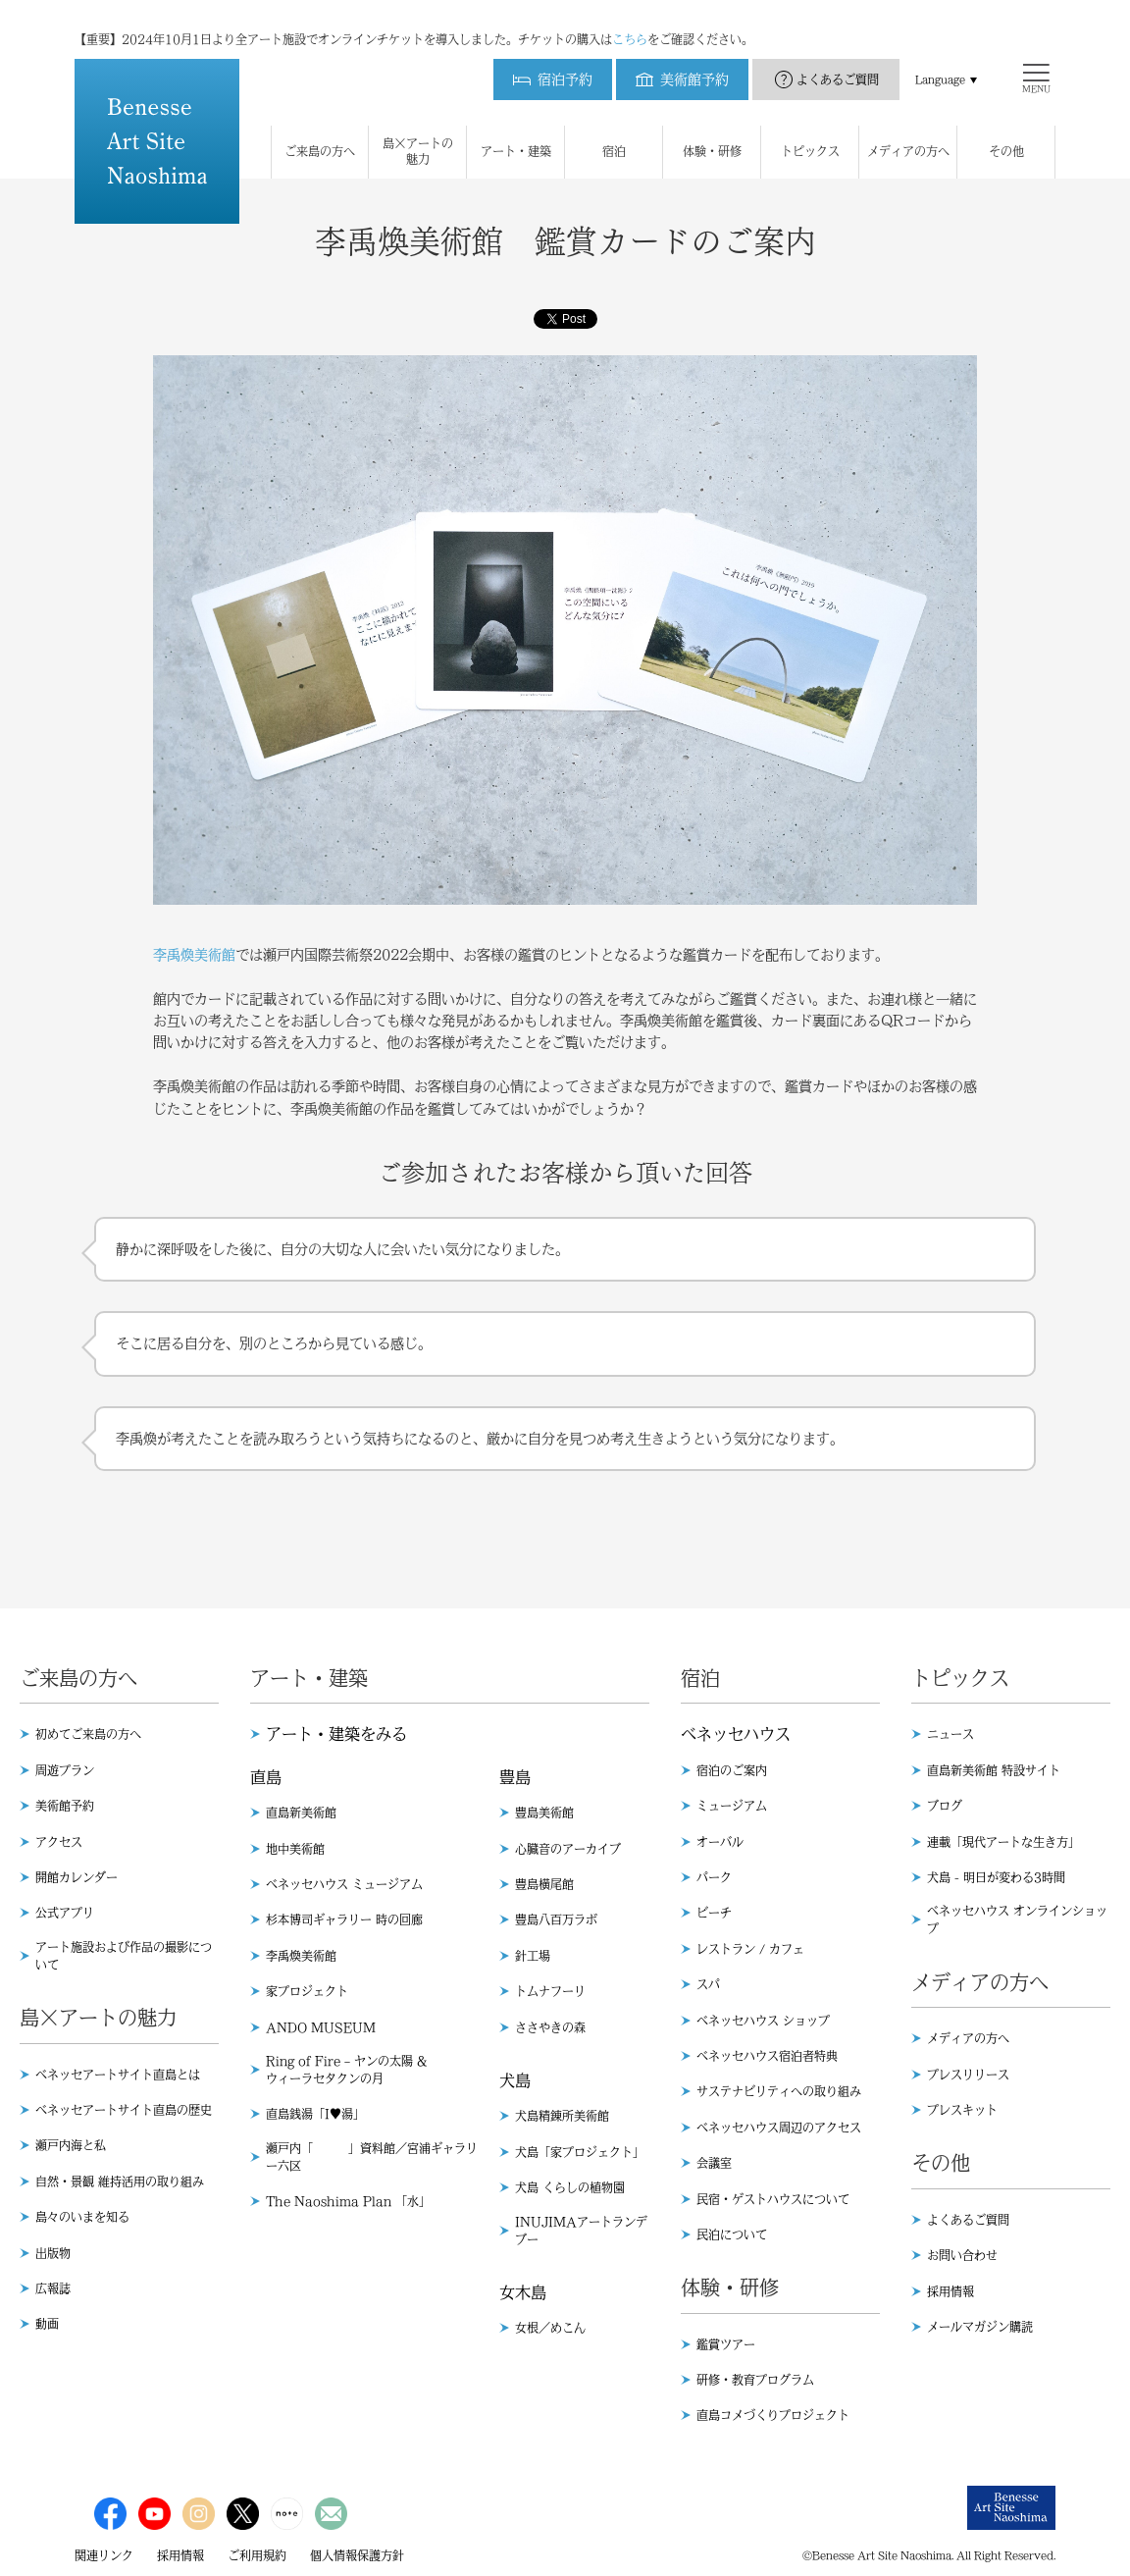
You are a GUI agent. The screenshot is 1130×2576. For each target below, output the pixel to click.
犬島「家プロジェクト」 (579, 2152)
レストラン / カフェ (750, 1949)
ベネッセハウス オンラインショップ (1017, 1919)
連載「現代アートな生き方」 (1003, 1842)
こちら (629, 20)
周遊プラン (64, 1770)
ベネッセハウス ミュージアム (344, 1884)
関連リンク (104, 2555)
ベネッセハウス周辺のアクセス (778, 2127)
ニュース (950, 1734)
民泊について (731, 2234)
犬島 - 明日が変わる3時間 (996, 1877)
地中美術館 (295, 1849)
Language (940, 60)
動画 (47, 2324)
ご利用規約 (257, 2555)
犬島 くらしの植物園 (570, 2187)
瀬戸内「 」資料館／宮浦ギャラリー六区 (372, 2157)
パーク (714, 1877)
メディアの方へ (968, 2038)
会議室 (714, 2163)
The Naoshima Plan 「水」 (348, 2201)
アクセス (58, 1842)
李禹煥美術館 (194, 955)
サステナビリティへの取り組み (778, 2091)
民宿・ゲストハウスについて (772, 2199)
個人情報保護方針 (357, 2555)
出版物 (53, 2253)
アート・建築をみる (336, 1734)
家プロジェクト (307, 1991)
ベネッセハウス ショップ (763, 2020)
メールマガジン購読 (980, 2327)
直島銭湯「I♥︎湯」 (315, 2114)
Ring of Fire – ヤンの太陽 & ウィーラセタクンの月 (346, 2069)
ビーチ (714, 1913)
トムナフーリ (550, 1991)
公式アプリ (64, 1913)
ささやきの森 (550, 2027)
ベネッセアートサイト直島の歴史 (123, 2110)
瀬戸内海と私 (70, 2145)
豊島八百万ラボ (556, 1919)
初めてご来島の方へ (88, 1734)
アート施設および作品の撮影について (123, 1956)
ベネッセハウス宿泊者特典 (767, 2056)
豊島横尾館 (544, 1884)
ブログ (944, 1806)
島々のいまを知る (82, 2217)
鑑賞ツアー (725, 2344)
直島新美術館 (301, 1812)
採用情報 (950, 2291)
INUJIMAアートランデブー (581, 2230)
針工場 (532, 1956)
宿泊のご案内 (731, 1770)
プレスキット (962, 2110)
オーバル (720, 1842)
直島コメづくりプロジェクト (772, 2415)
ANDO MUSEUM (321, 2027)
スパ (708, 1984)
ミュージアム (731, 1806)
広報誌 (53, 2288)
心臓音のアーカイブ (568, 1849)
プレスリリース (968, 2074)
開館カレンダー (76, 1877)
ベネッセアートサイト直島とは (117, 2074)
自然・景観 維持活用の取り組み (119, 2181)
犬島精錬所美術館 (562, 2116)
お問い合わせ (962, 2255)
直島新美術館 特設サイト (993, 1770)
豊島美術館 (544, 1812)
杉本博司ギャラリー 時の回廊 (344, 1919)
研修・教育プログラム (755, 2380)
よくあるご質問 (837, 60)
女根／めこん (550, 2328)
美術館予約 (64, 1806)
